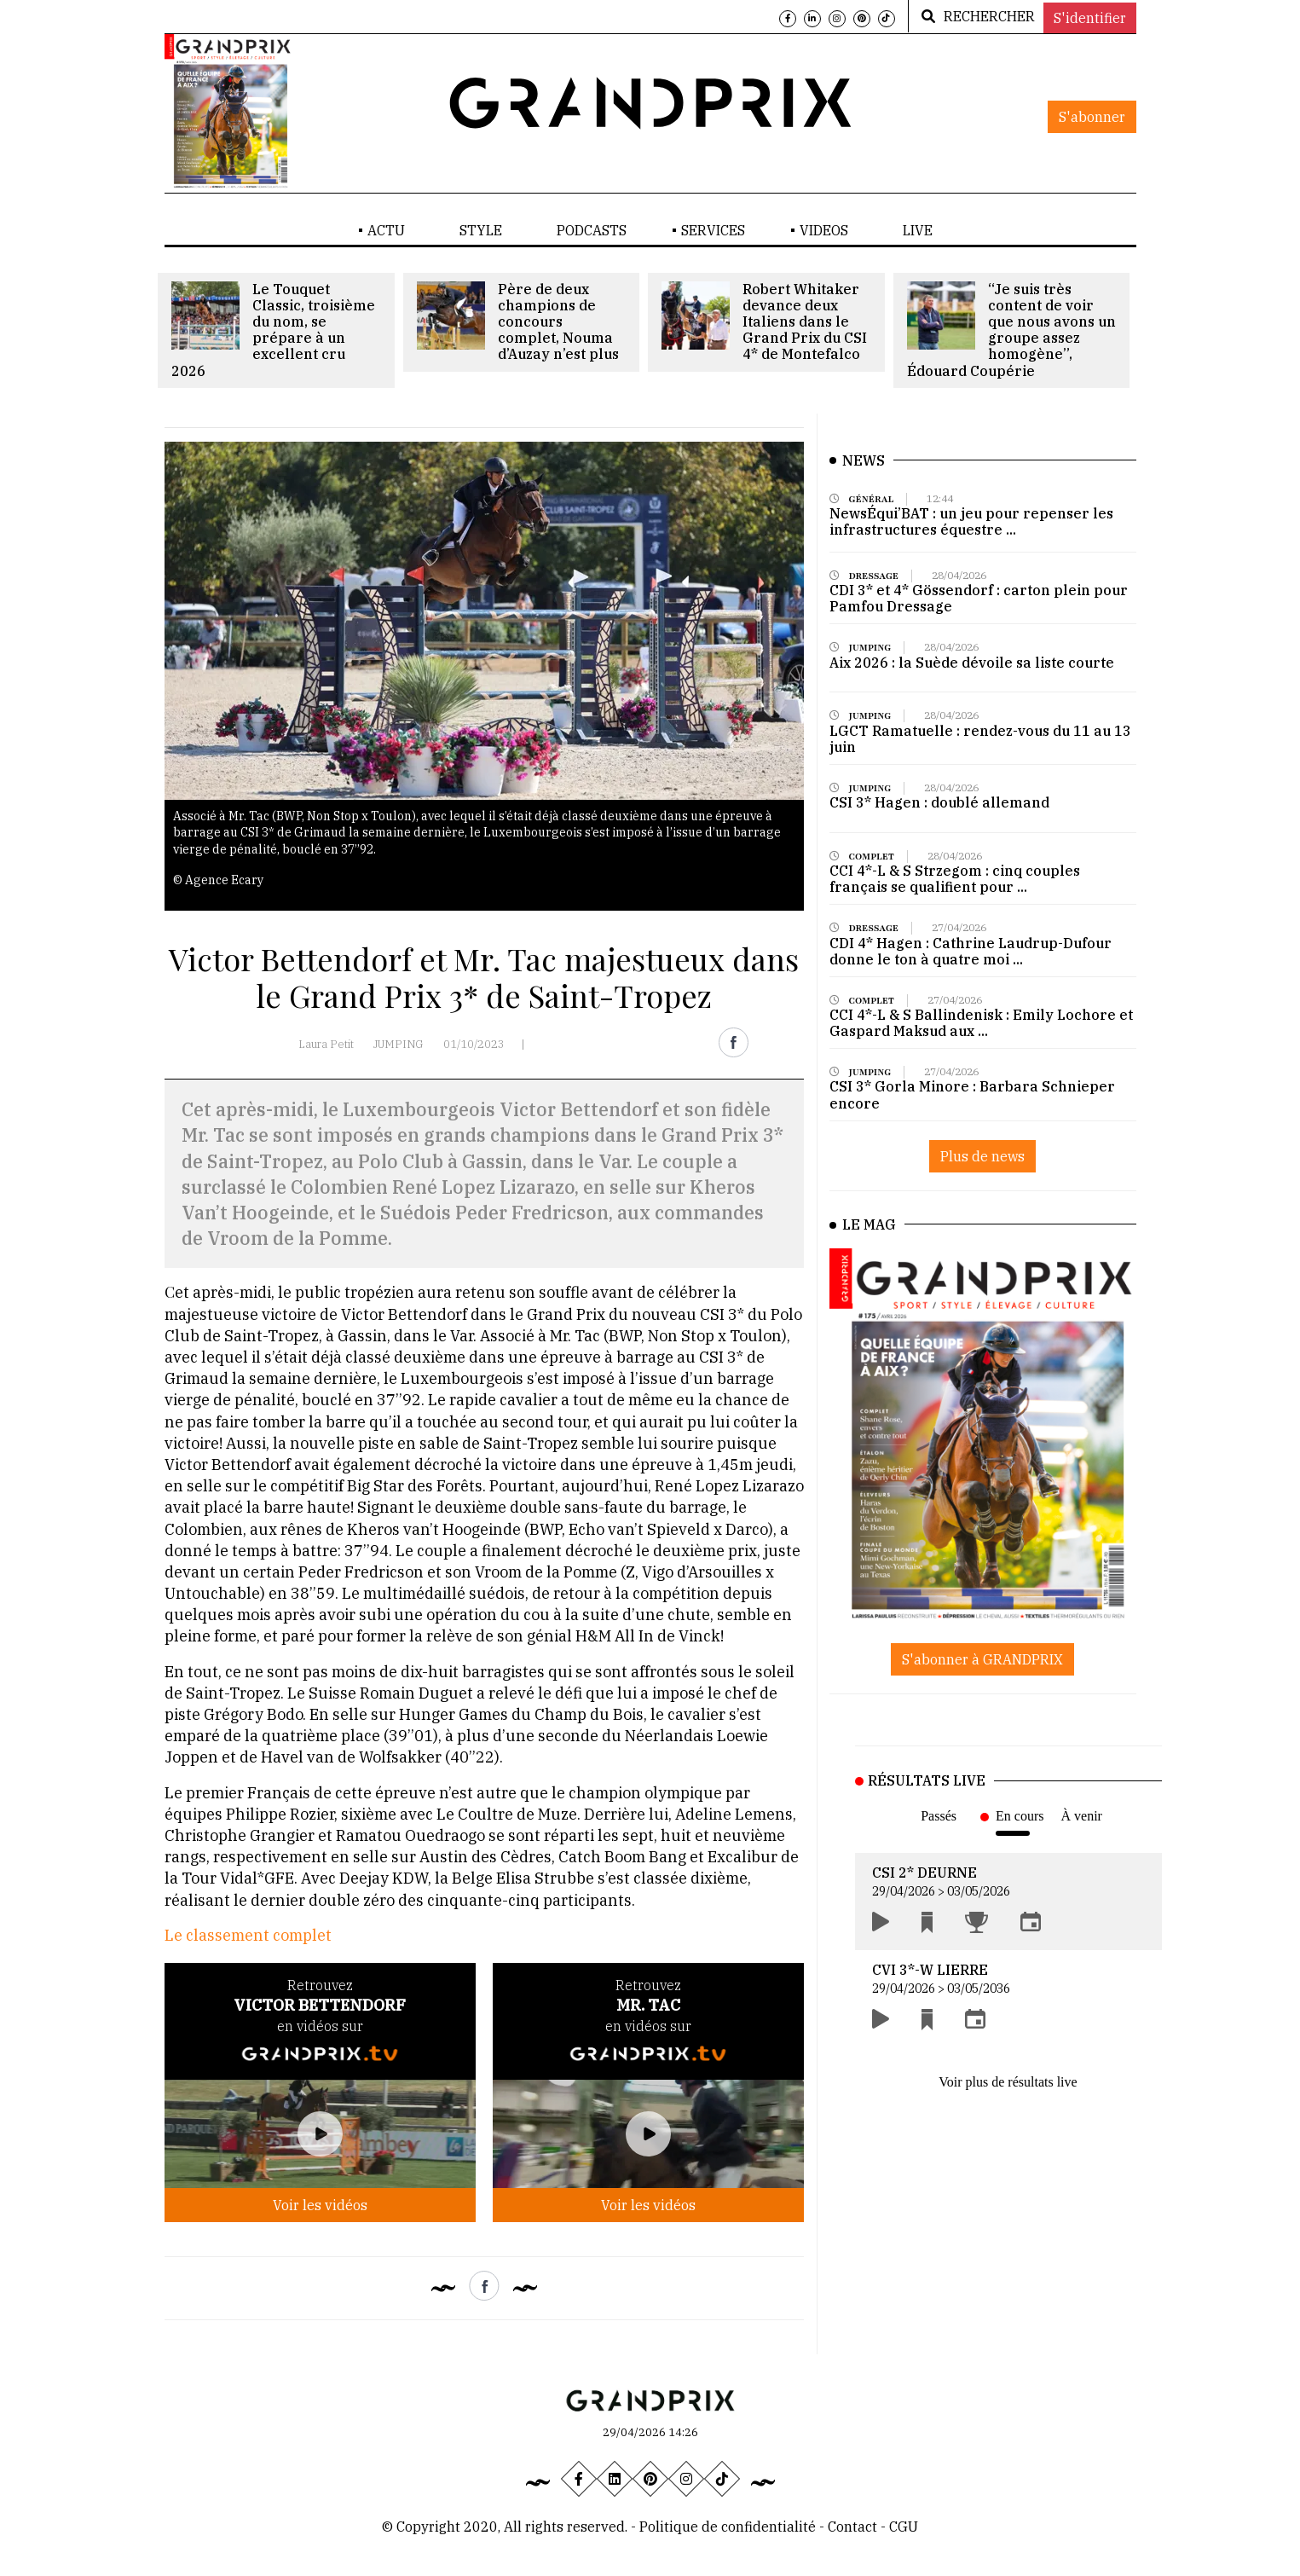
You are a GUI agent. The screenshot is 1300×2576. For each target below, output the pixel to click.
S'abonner (1092, 116)
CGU (903, 2526)
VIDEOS (824, 230)
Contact (854, 2526)
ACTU (386, 230)
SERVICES (713, 230)
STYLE (480, 230)
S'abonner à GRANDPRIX (982, 1659)
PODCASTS (592, 230)
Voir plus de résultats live (1008, 2082)
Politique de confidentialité (727, 2526)
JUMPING (398, 1044)
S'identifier (1090, 17)
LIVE (918, 230)
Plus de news (982, 1156)
